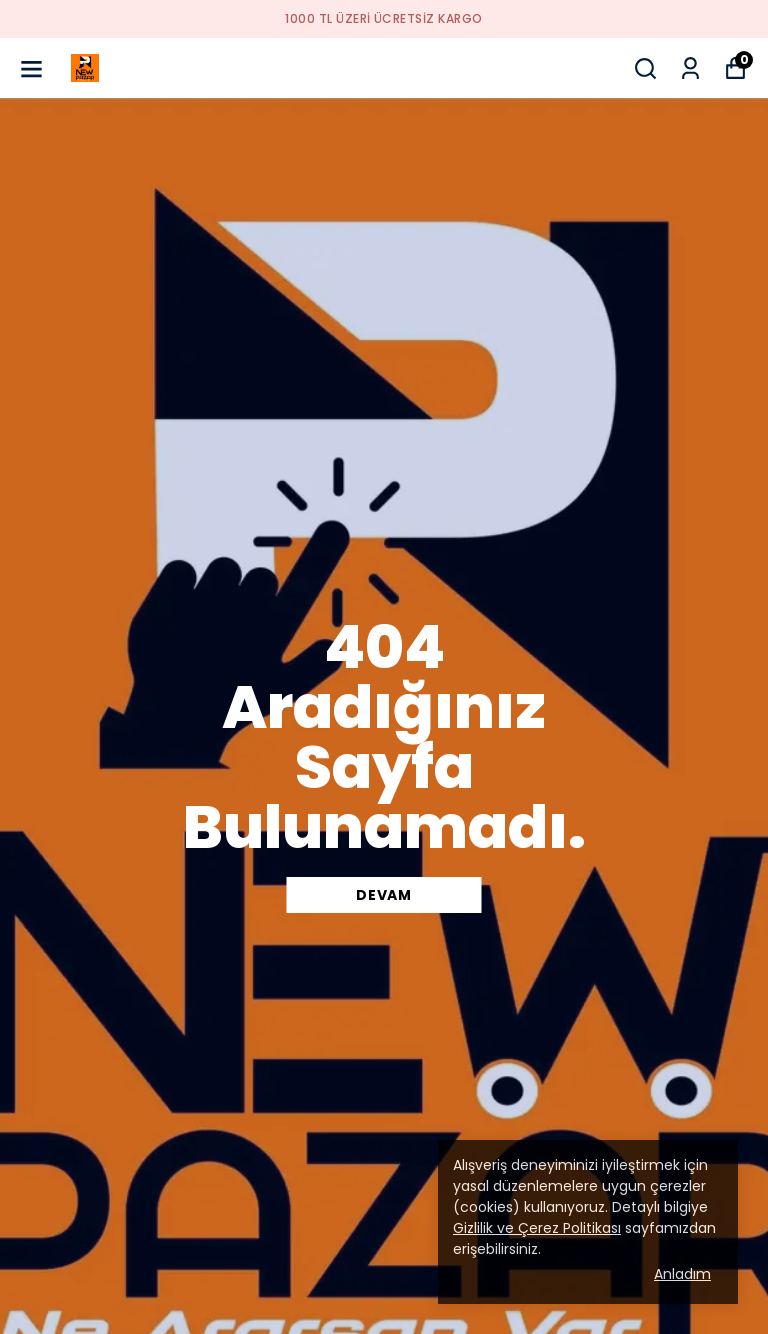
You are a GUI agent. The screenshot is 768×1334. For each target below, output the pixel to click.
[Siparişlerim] (690, 68)
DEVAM (384, 895)
